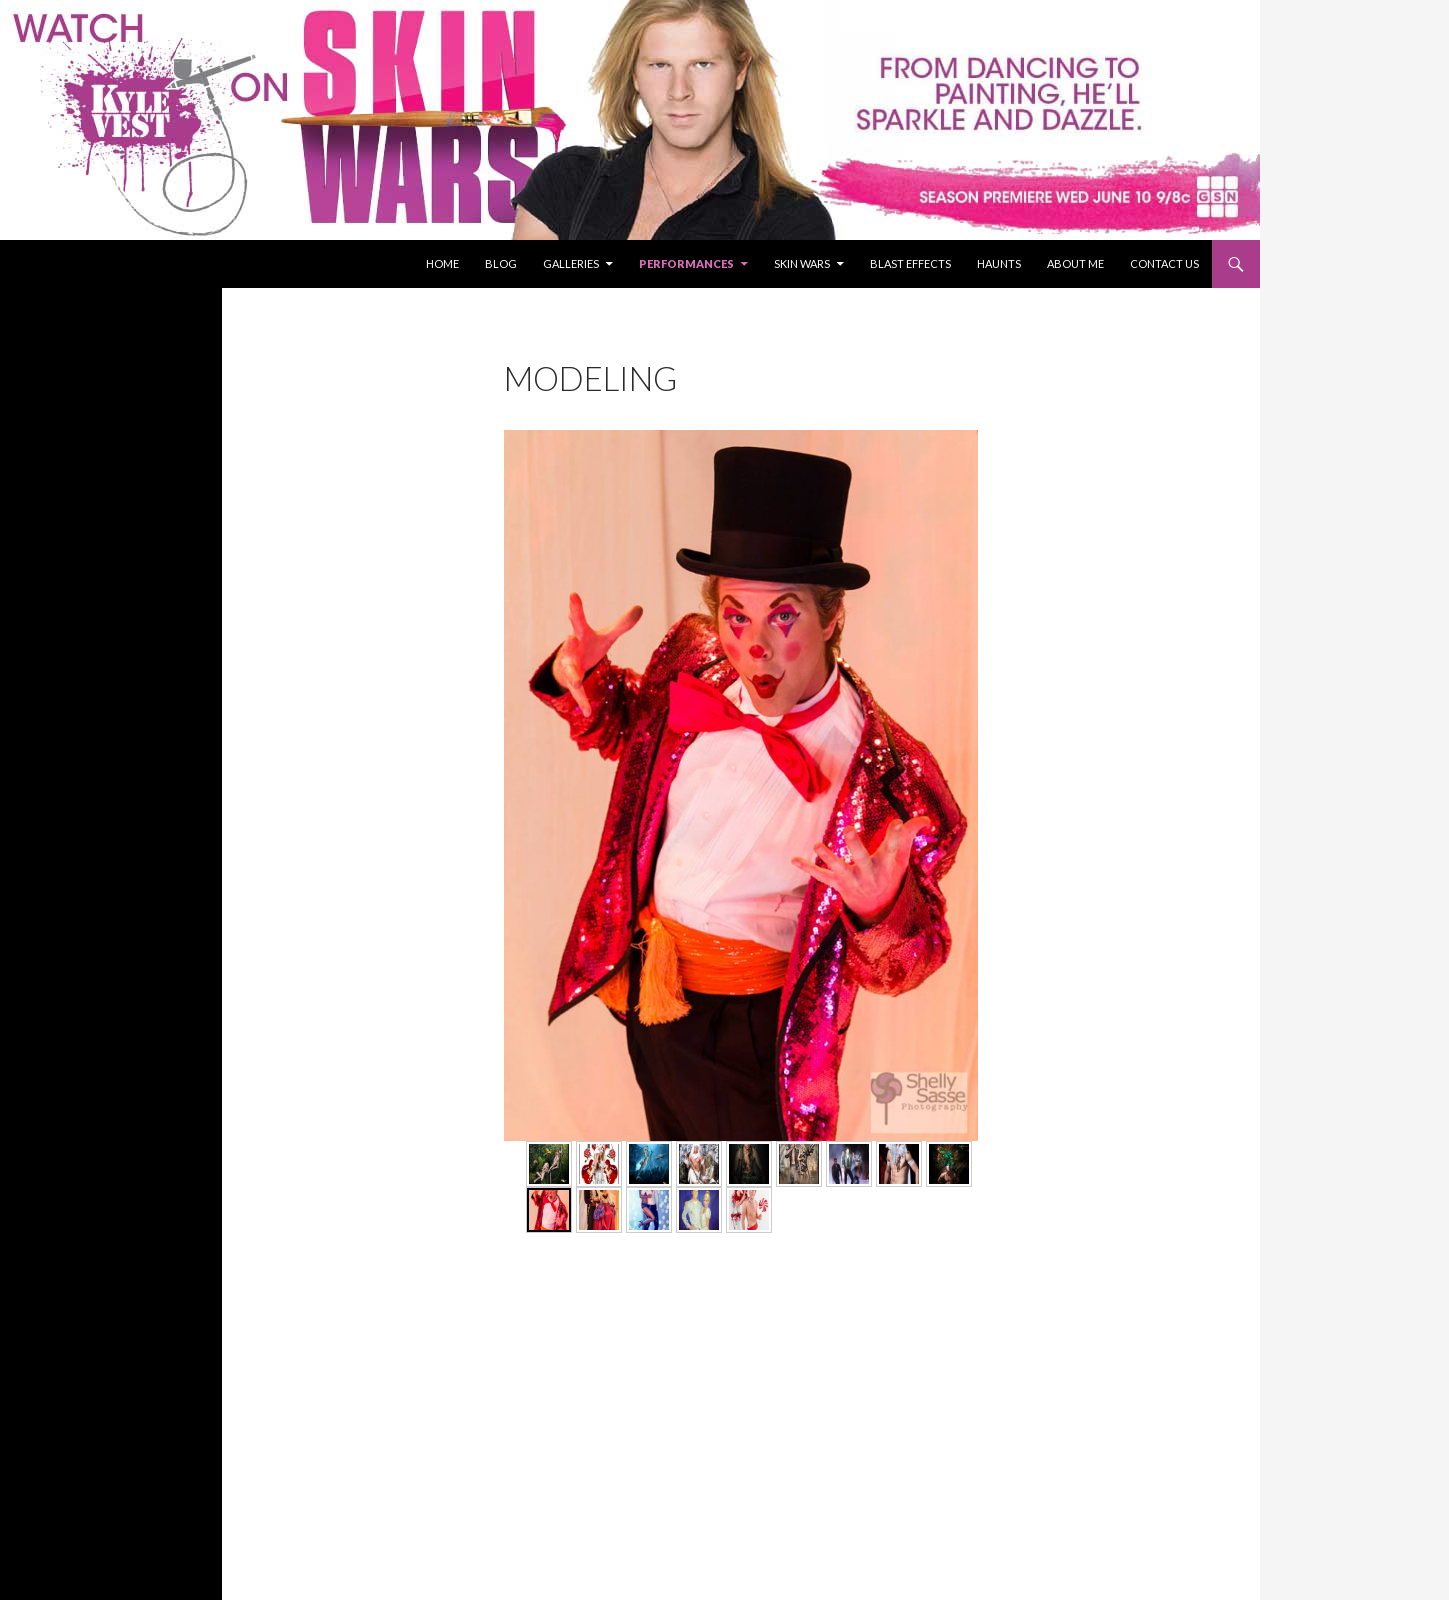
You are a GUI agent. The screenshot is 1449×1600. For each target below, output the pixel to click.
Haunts (999, 263)
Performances (686, 263)
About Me (1075, 263)
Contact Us (1164, 263)
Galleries (571, 263)
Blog (501, 263)
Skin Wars (802, 263)
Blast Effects (910, 263)
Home (442, 263)
